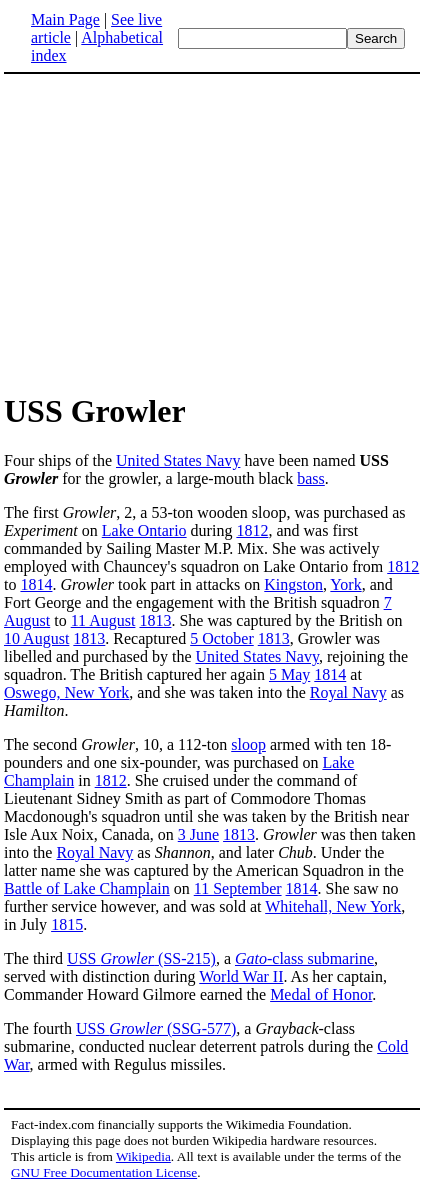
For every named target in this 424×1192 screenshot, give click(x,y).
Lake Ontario (144, 530)
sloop (248, 744)
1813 (155, 620)
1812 (252, 530)
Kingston (293, 584)
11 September (238, 888)
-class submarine (304, 958)
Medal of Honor (321, 994)
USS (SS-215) (141, 958)
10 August (36, 638)
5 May (289, 674)
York (345, 584)
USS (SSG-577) (156, 1028)
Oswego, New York (66, 692)
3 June (198, 834)
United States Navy (178, 460)
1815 (67, 924)
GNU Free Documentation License (104, 1172)
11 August (103, 620)
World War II (241, 976)
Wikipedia (143, 1156)
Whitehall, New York (333, 906)
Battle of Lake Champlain (87, 888)
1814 (36, 584)
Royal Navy (348, 692)
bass (311, 478)
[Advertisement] (212, 232)
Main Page (65, 19)
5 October (222, 638)
